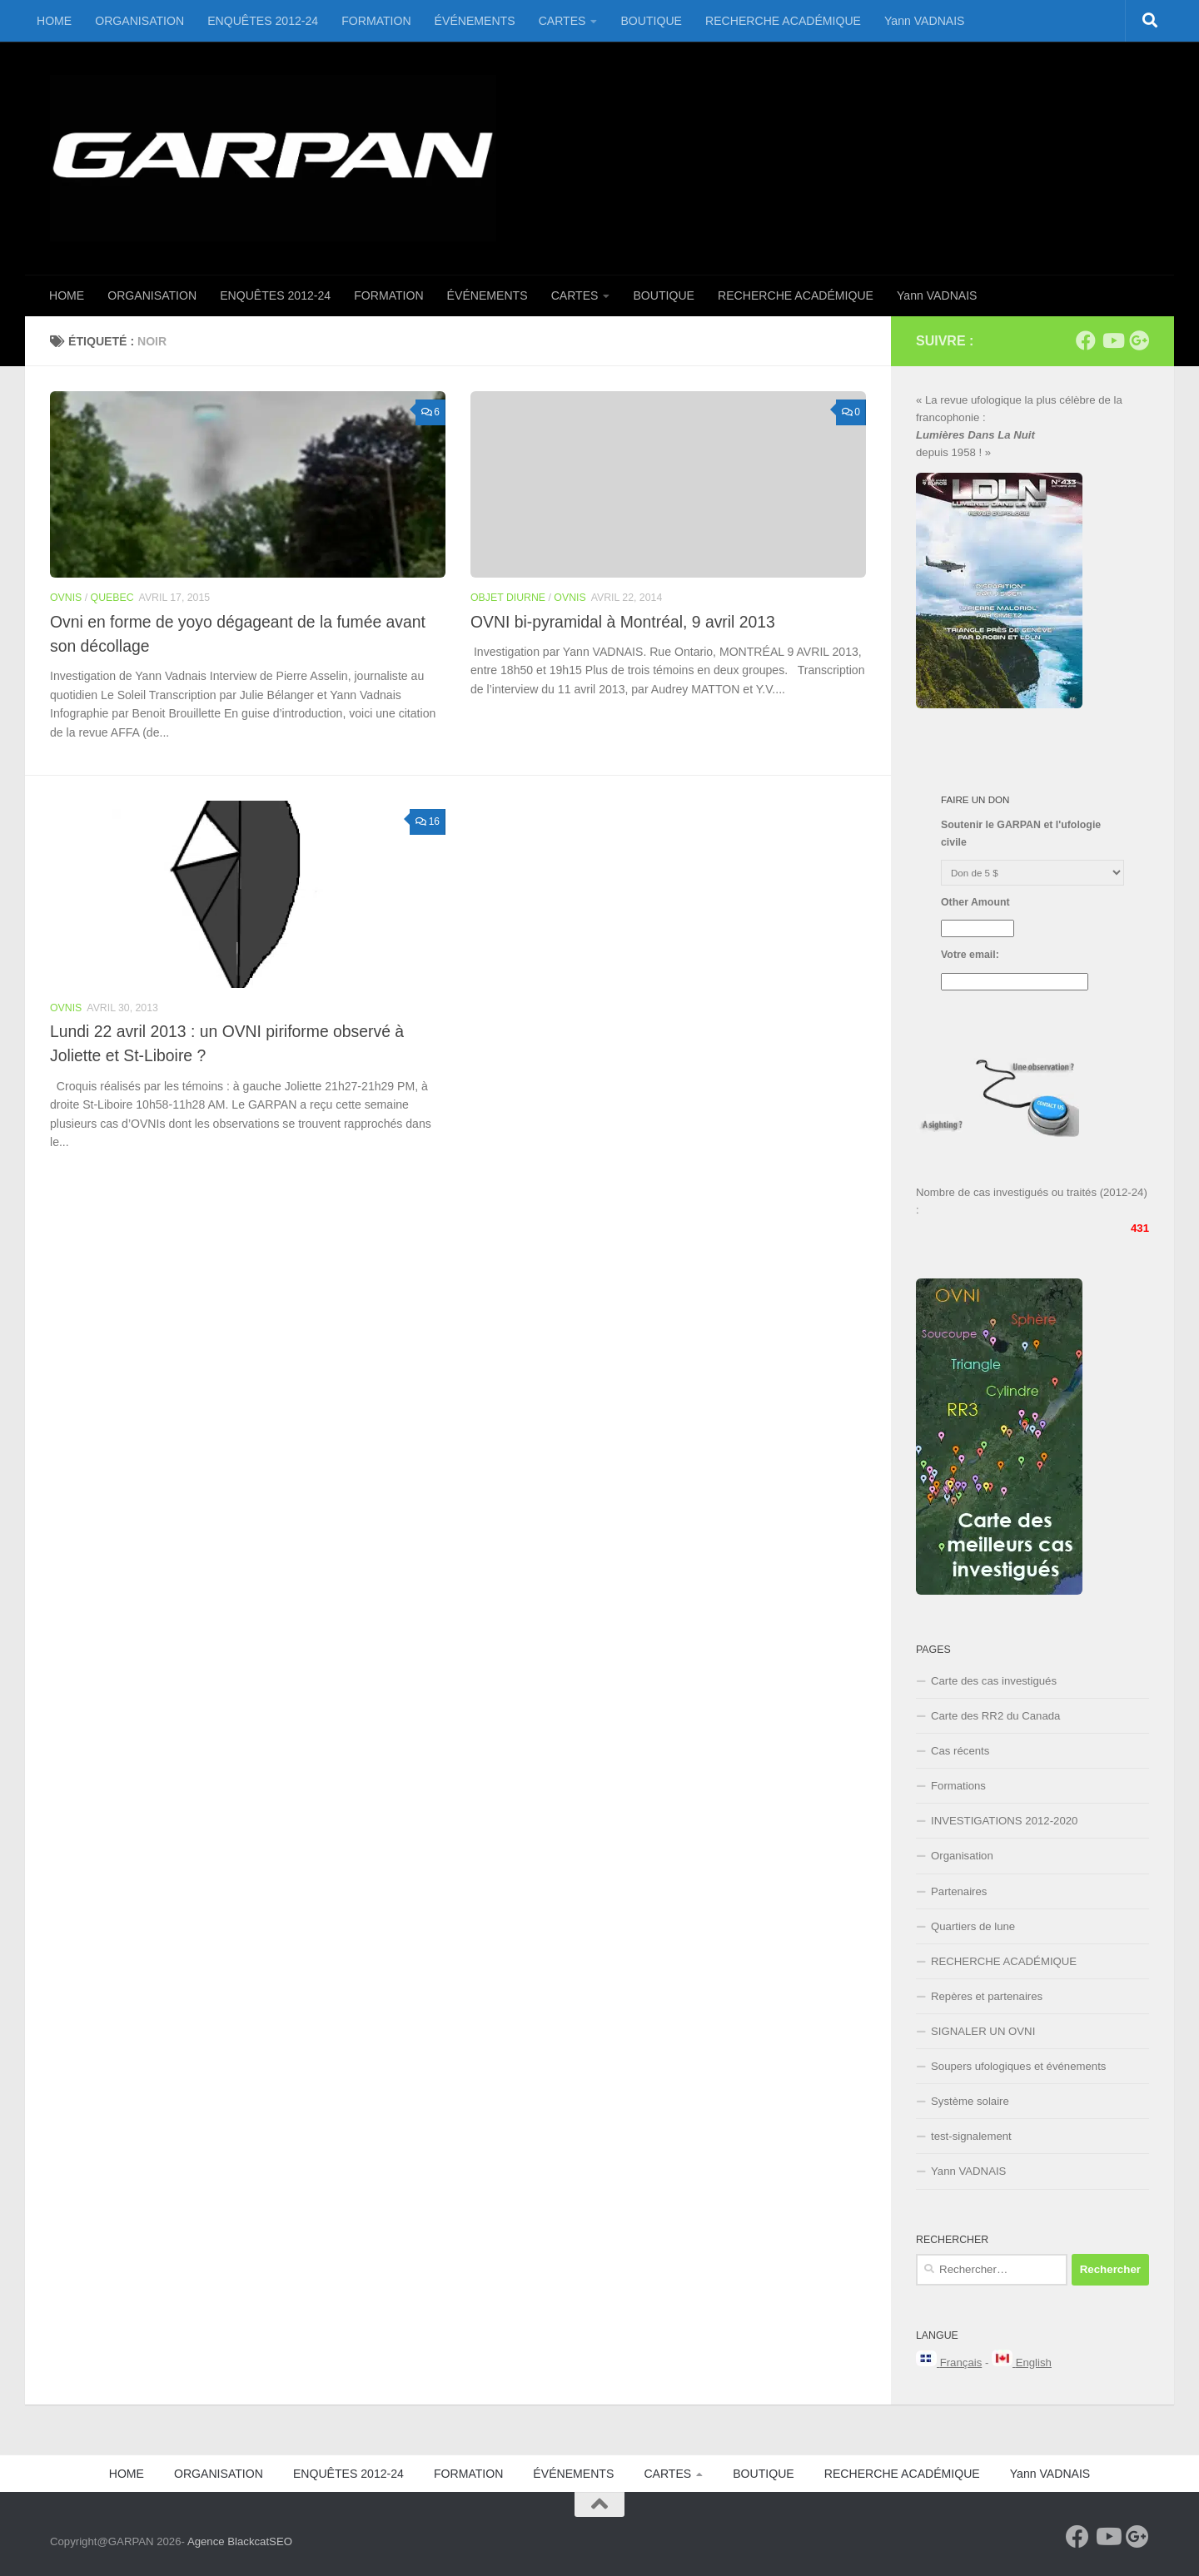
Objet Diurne (507, 597)
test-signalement (971, 2136)
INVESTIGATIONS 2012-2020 (1004, 1820)
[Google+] (1139, 340)
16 (427, 821)
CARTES (562, 20)
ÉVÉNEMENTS (475, 20)
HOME (54, 20)
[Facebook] (1086, 340)
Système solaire (970, 2101)
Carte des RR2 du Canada (995, 1716)
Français (961, 2362)
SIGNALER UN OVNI (983, 2031)
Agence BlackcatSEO (239, 2541)
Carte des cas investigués (994, 1681)
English (1034, 2362)
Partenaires (959, 1891)
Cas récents (960, 1751)
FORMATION (375, 20)
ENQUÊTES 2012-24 (262, 20)
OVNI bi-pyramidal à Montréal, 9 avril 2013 (622, 622)
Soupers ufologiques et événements (1018, 2066)
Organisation (962, 1855)
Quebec (112, 597)
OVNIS (66, 597)
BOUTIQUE (651, 20)
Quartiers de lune (973, 1926)
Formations (958, 1785)
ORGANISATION (139, 20)
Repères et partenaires (986, 1996)
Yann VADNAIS (924, 20)
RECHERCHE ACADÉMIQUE (783, 20)
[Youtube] (1112, 340)
